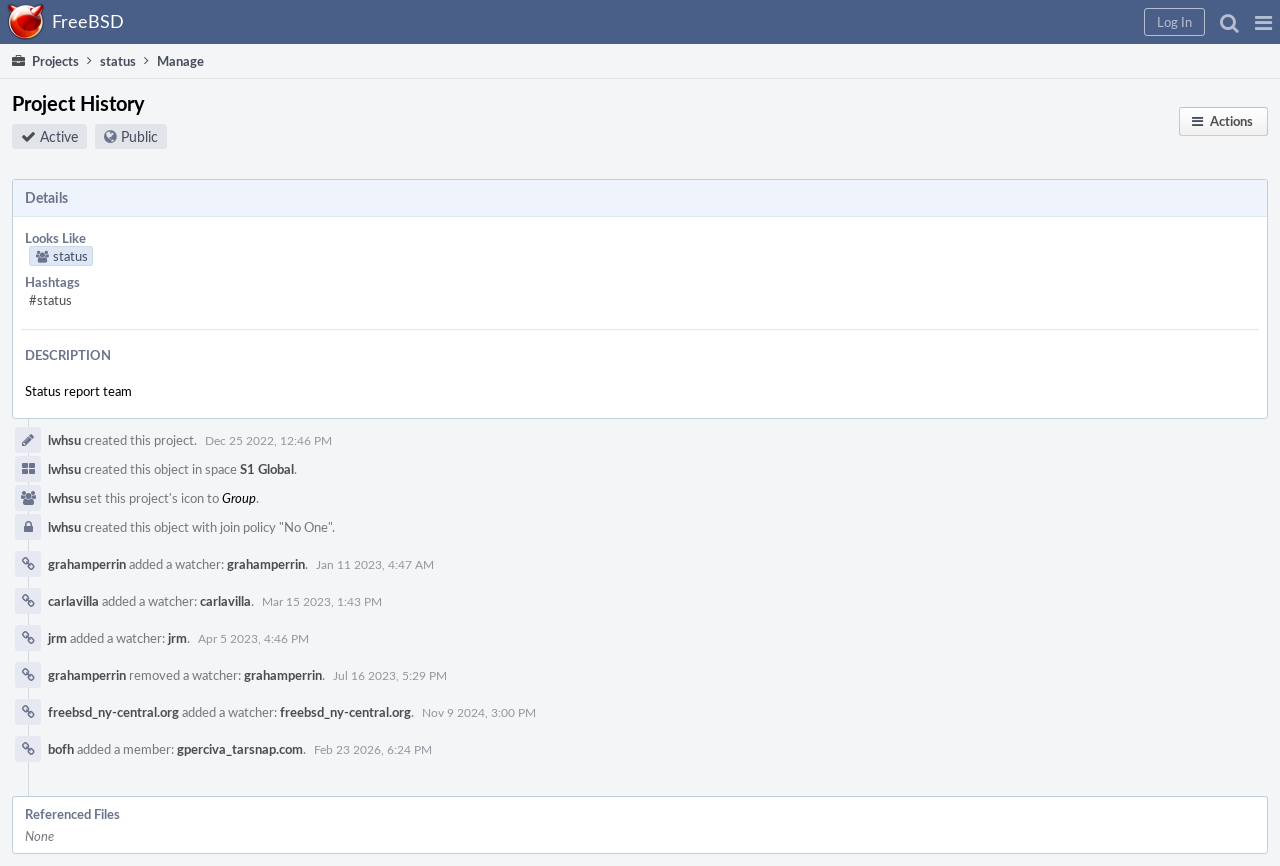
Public (139, 136)
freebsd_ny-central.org (113, 712)
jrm (57, 638)
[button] (1263, 22)
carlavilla (73, 601)
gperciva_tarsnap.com (240, 749)
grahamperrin (87, 564)
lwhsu (64, 440)
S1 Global (267, 469)
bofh (61, 749)
